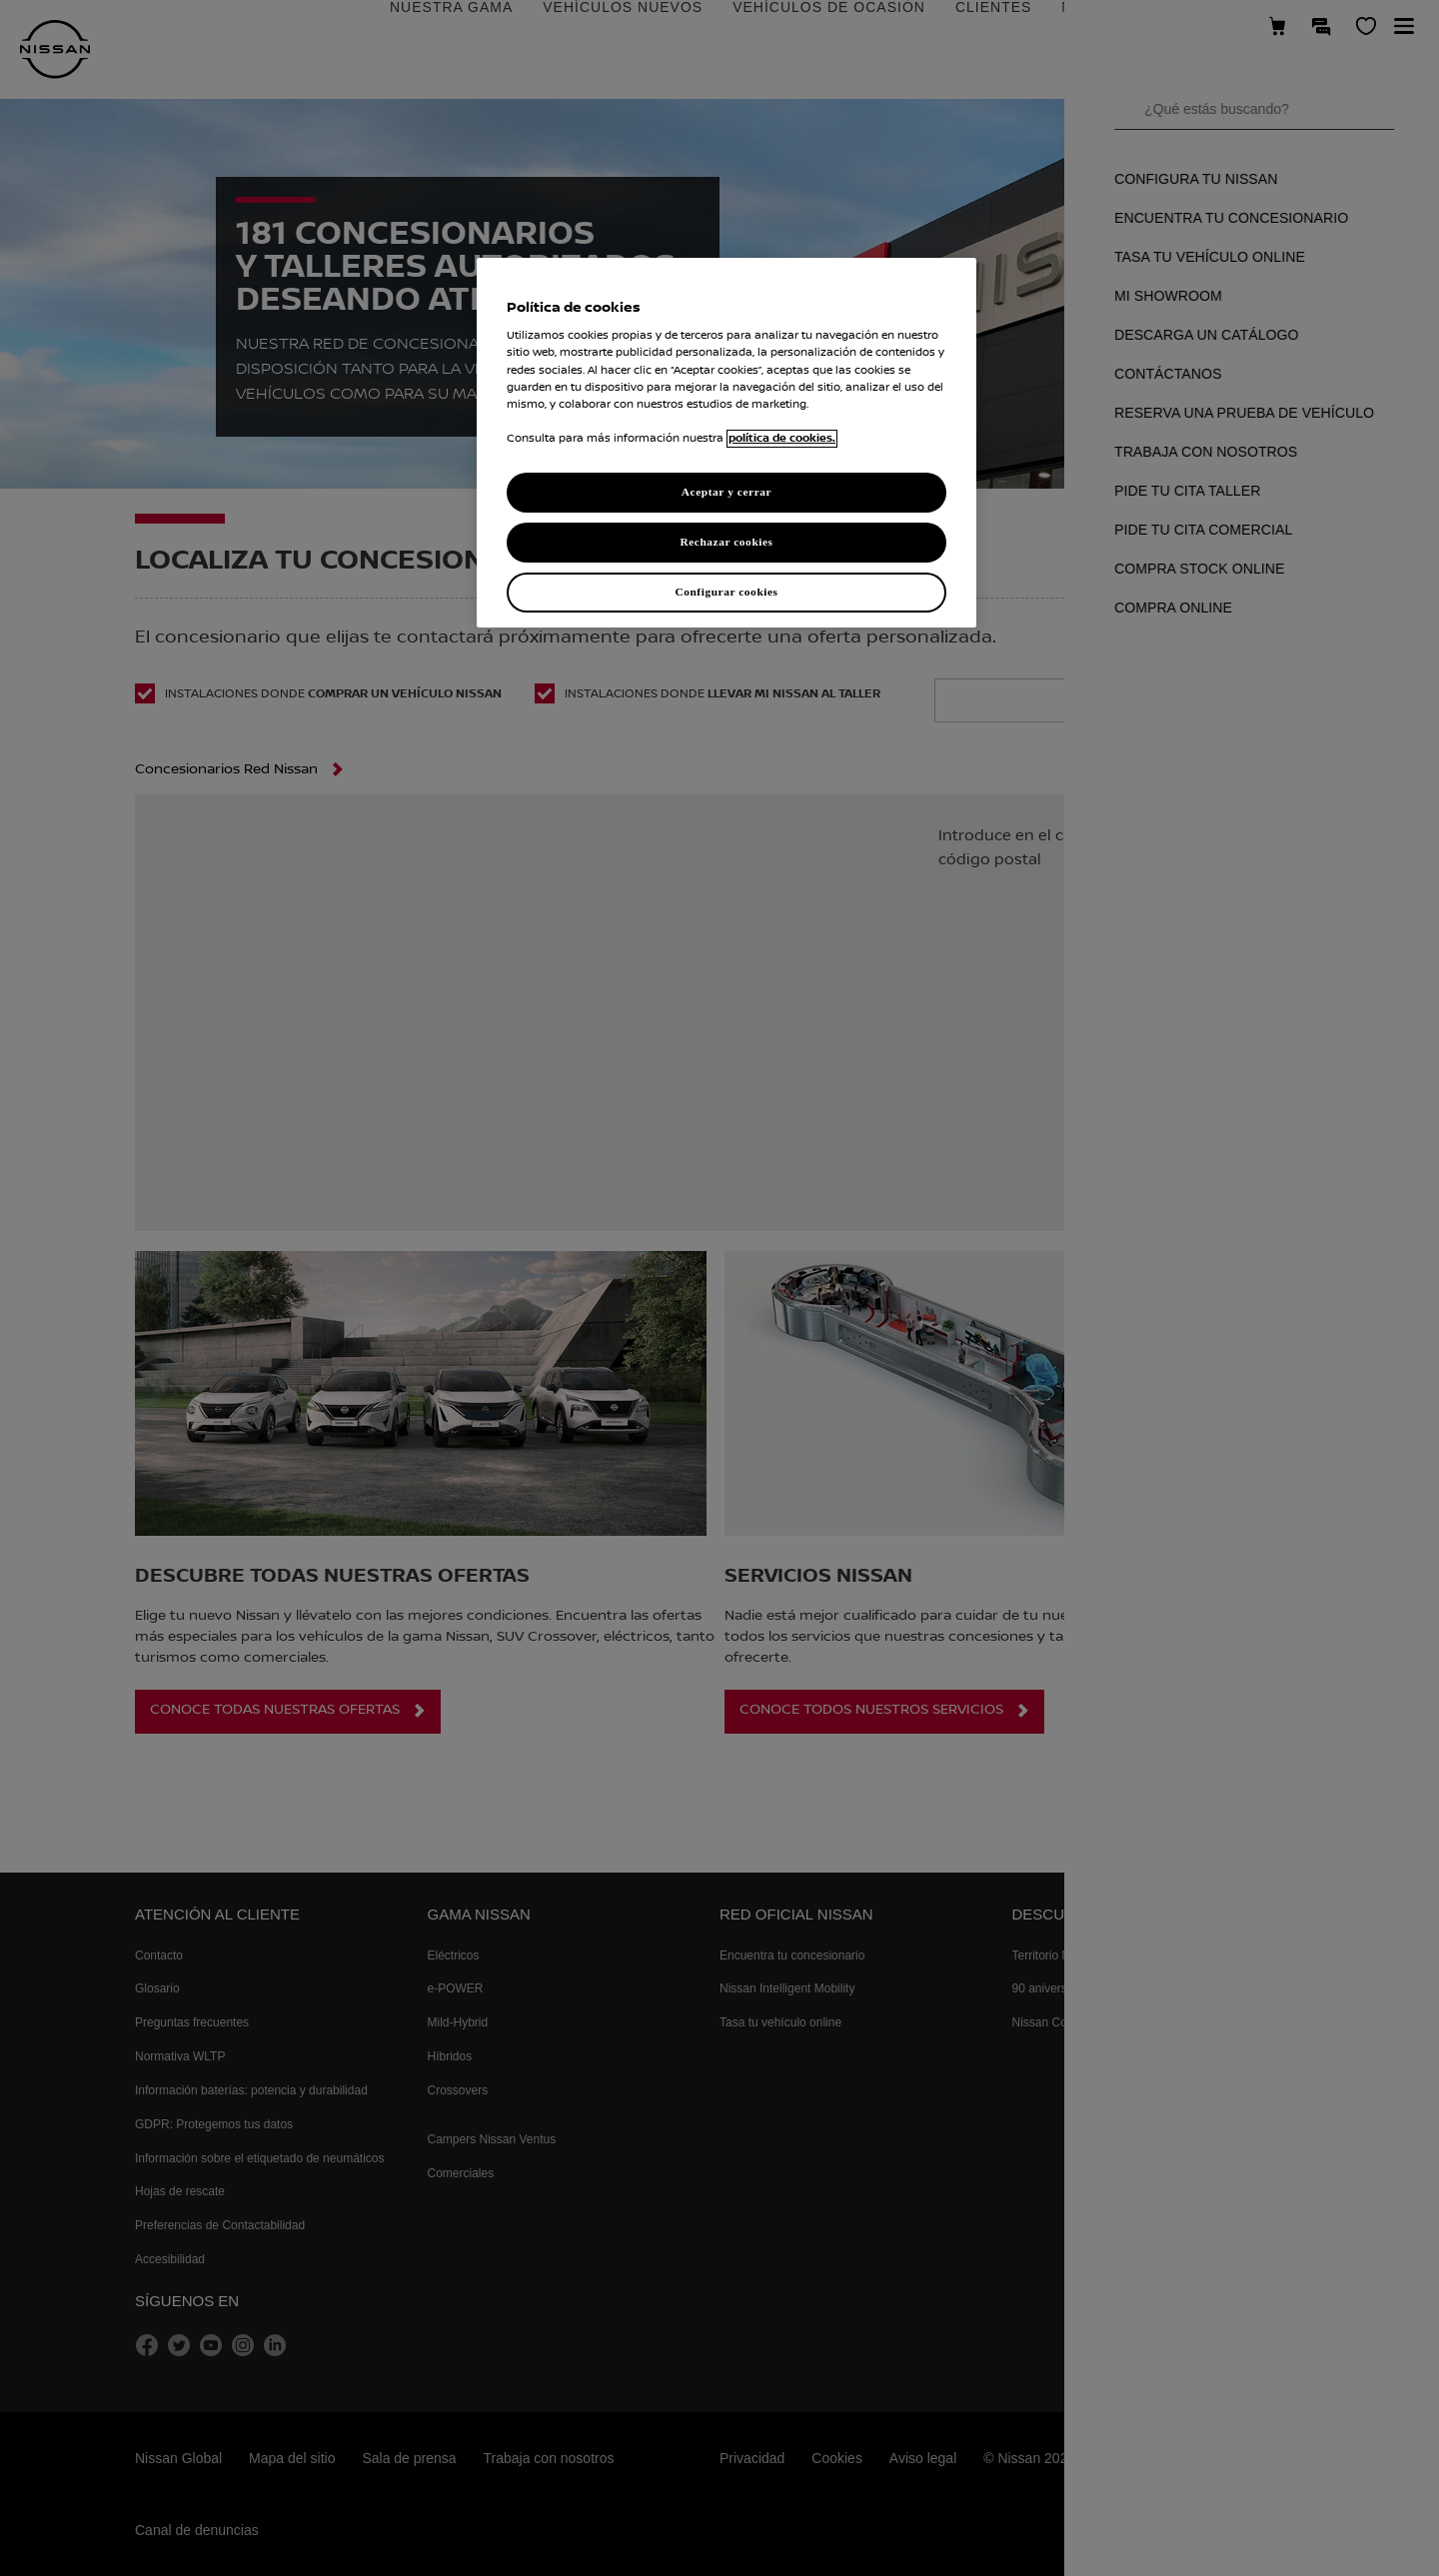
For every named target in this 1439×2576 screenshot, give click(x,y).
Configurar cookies (726, 592)
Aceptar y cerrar (726, 492)
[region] (726, 443)
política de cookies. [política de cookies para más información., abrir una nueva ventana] (781, 439)
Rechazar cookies (726, 542)
